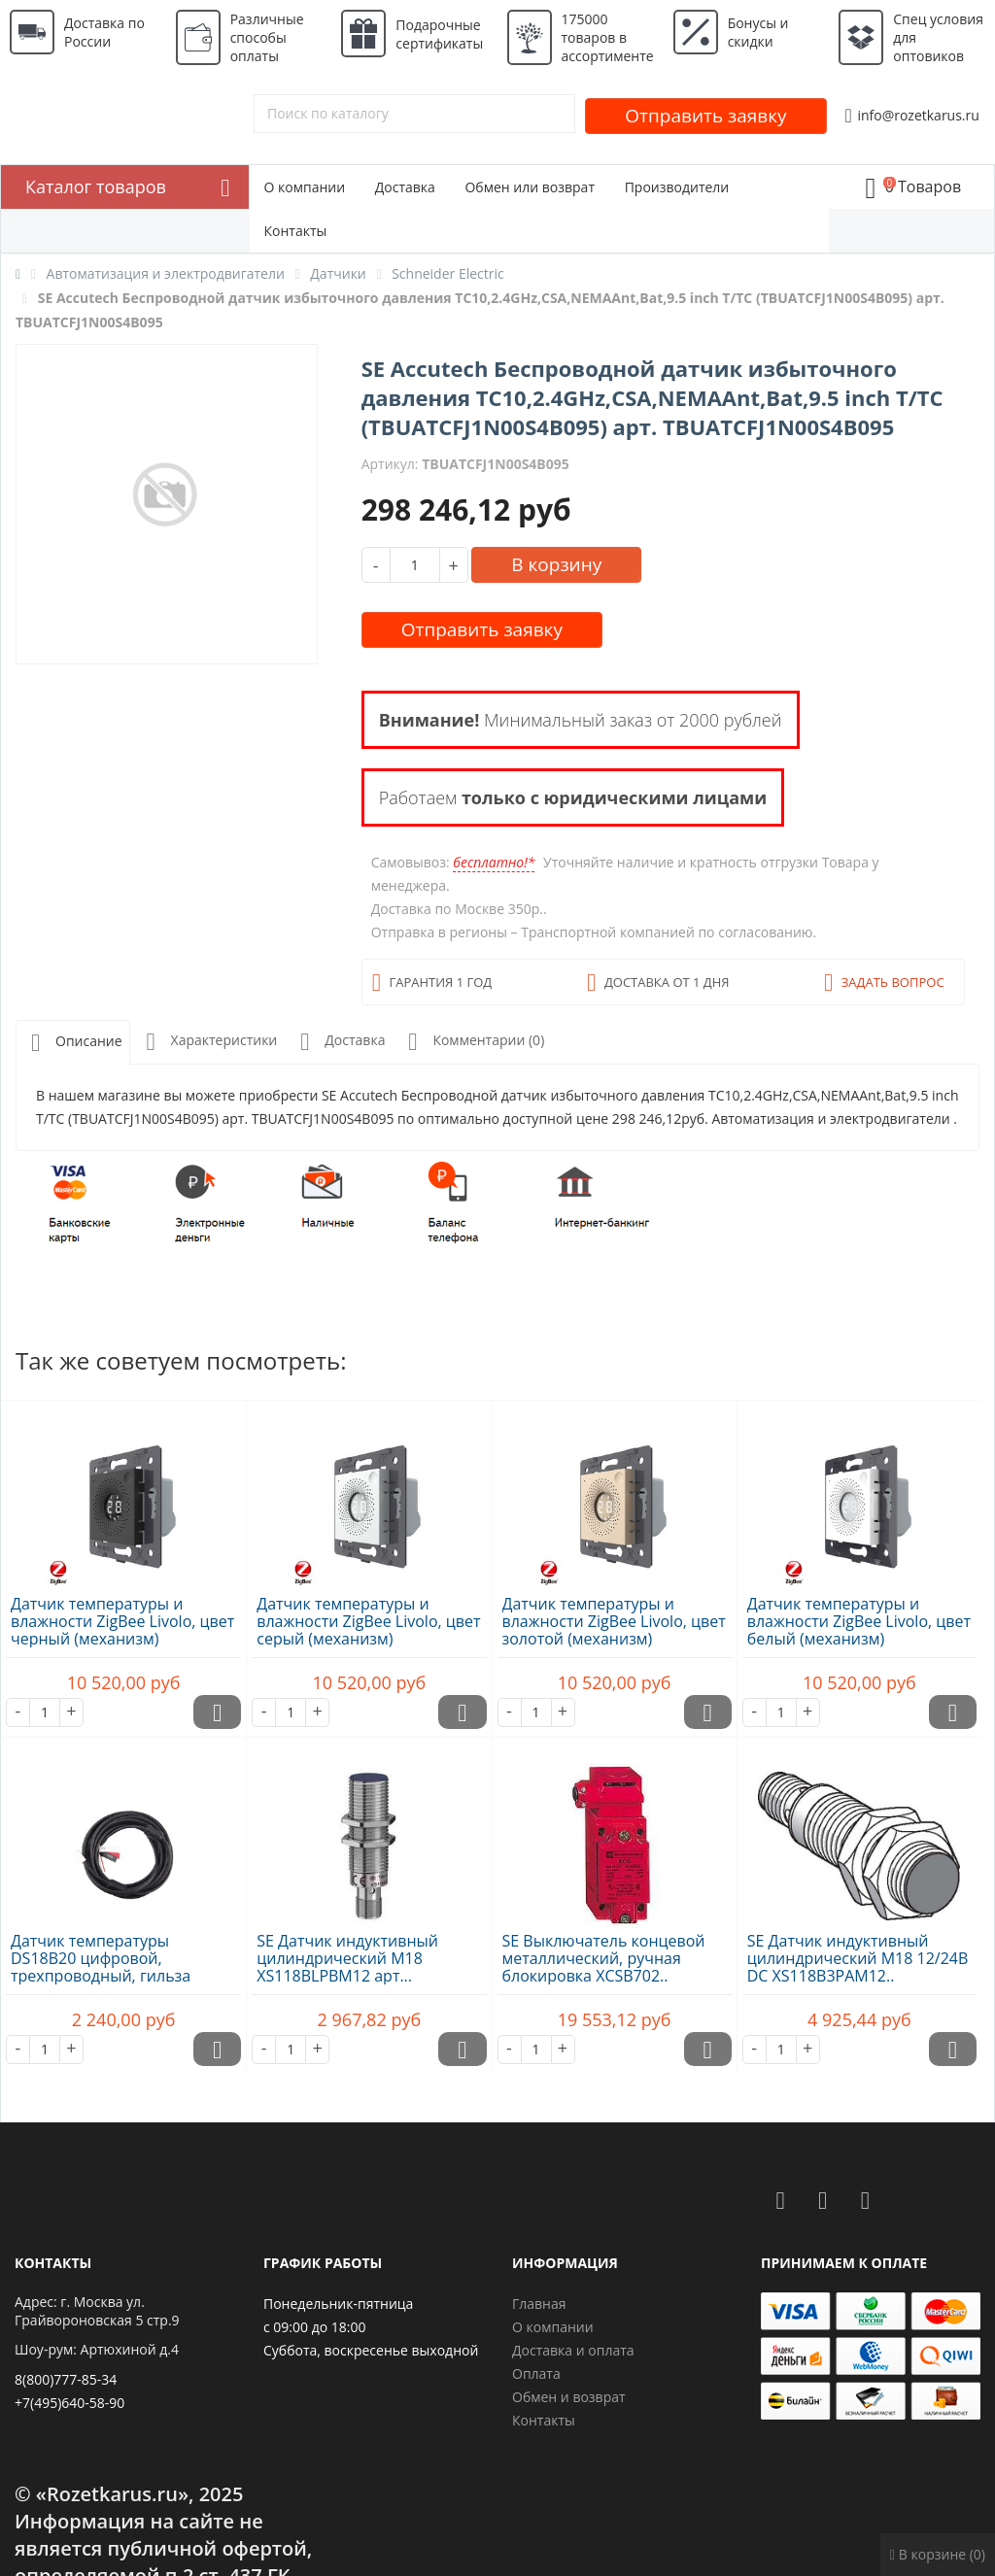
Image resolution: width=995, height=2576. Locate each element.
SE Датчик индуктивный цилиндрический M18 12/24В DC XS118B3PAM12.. (858, 1958)
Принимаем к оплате (844, 2263)
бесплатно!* (493, 862)
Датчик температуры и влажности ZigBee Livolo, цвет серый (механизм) (368, 1621)
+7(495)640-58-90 (69, 2402)
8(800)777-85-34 (66, 2379)
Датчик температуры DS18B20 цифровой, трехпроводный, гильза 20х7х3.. (100, 1967)
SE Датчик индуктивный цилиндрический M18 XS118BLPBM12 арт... (347, 1958)
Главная (539, 2303)
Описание (72, 1043)
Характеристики (208, 1042)
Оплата (536, 2373)
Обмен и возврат (569, 2397)
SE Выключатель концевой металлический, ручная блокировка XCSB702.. (603, 1958)
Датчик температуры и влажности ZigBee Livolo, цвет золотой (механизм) (614, 1621)
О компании (305, 187)
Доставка (405, 187)
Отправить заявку (705, 115)
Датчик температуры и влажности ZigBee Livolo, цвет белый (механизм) (859, 1621)
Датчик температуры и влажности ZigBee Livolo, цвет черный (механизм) (122, 1621)
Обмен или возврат (529, 187)
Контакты (295, 230)
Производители (677, 187)
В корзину (556, 564)
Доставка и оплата (573, 2350)
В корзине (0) (937, 2554)
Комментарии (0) (472, 1042)
